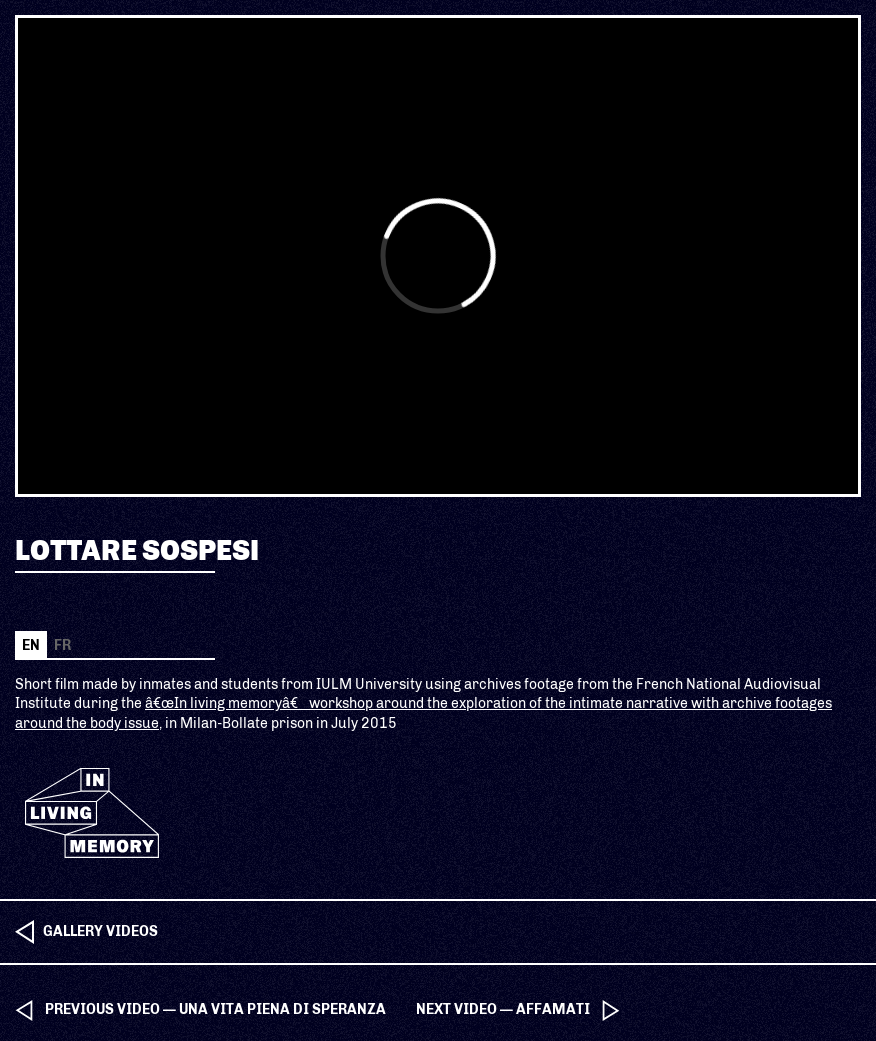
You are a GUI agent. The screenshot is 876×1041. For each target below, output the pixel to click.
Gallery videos (100, 931)
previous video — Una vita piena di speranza (215, 1009)
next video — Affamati (503, 1009)
